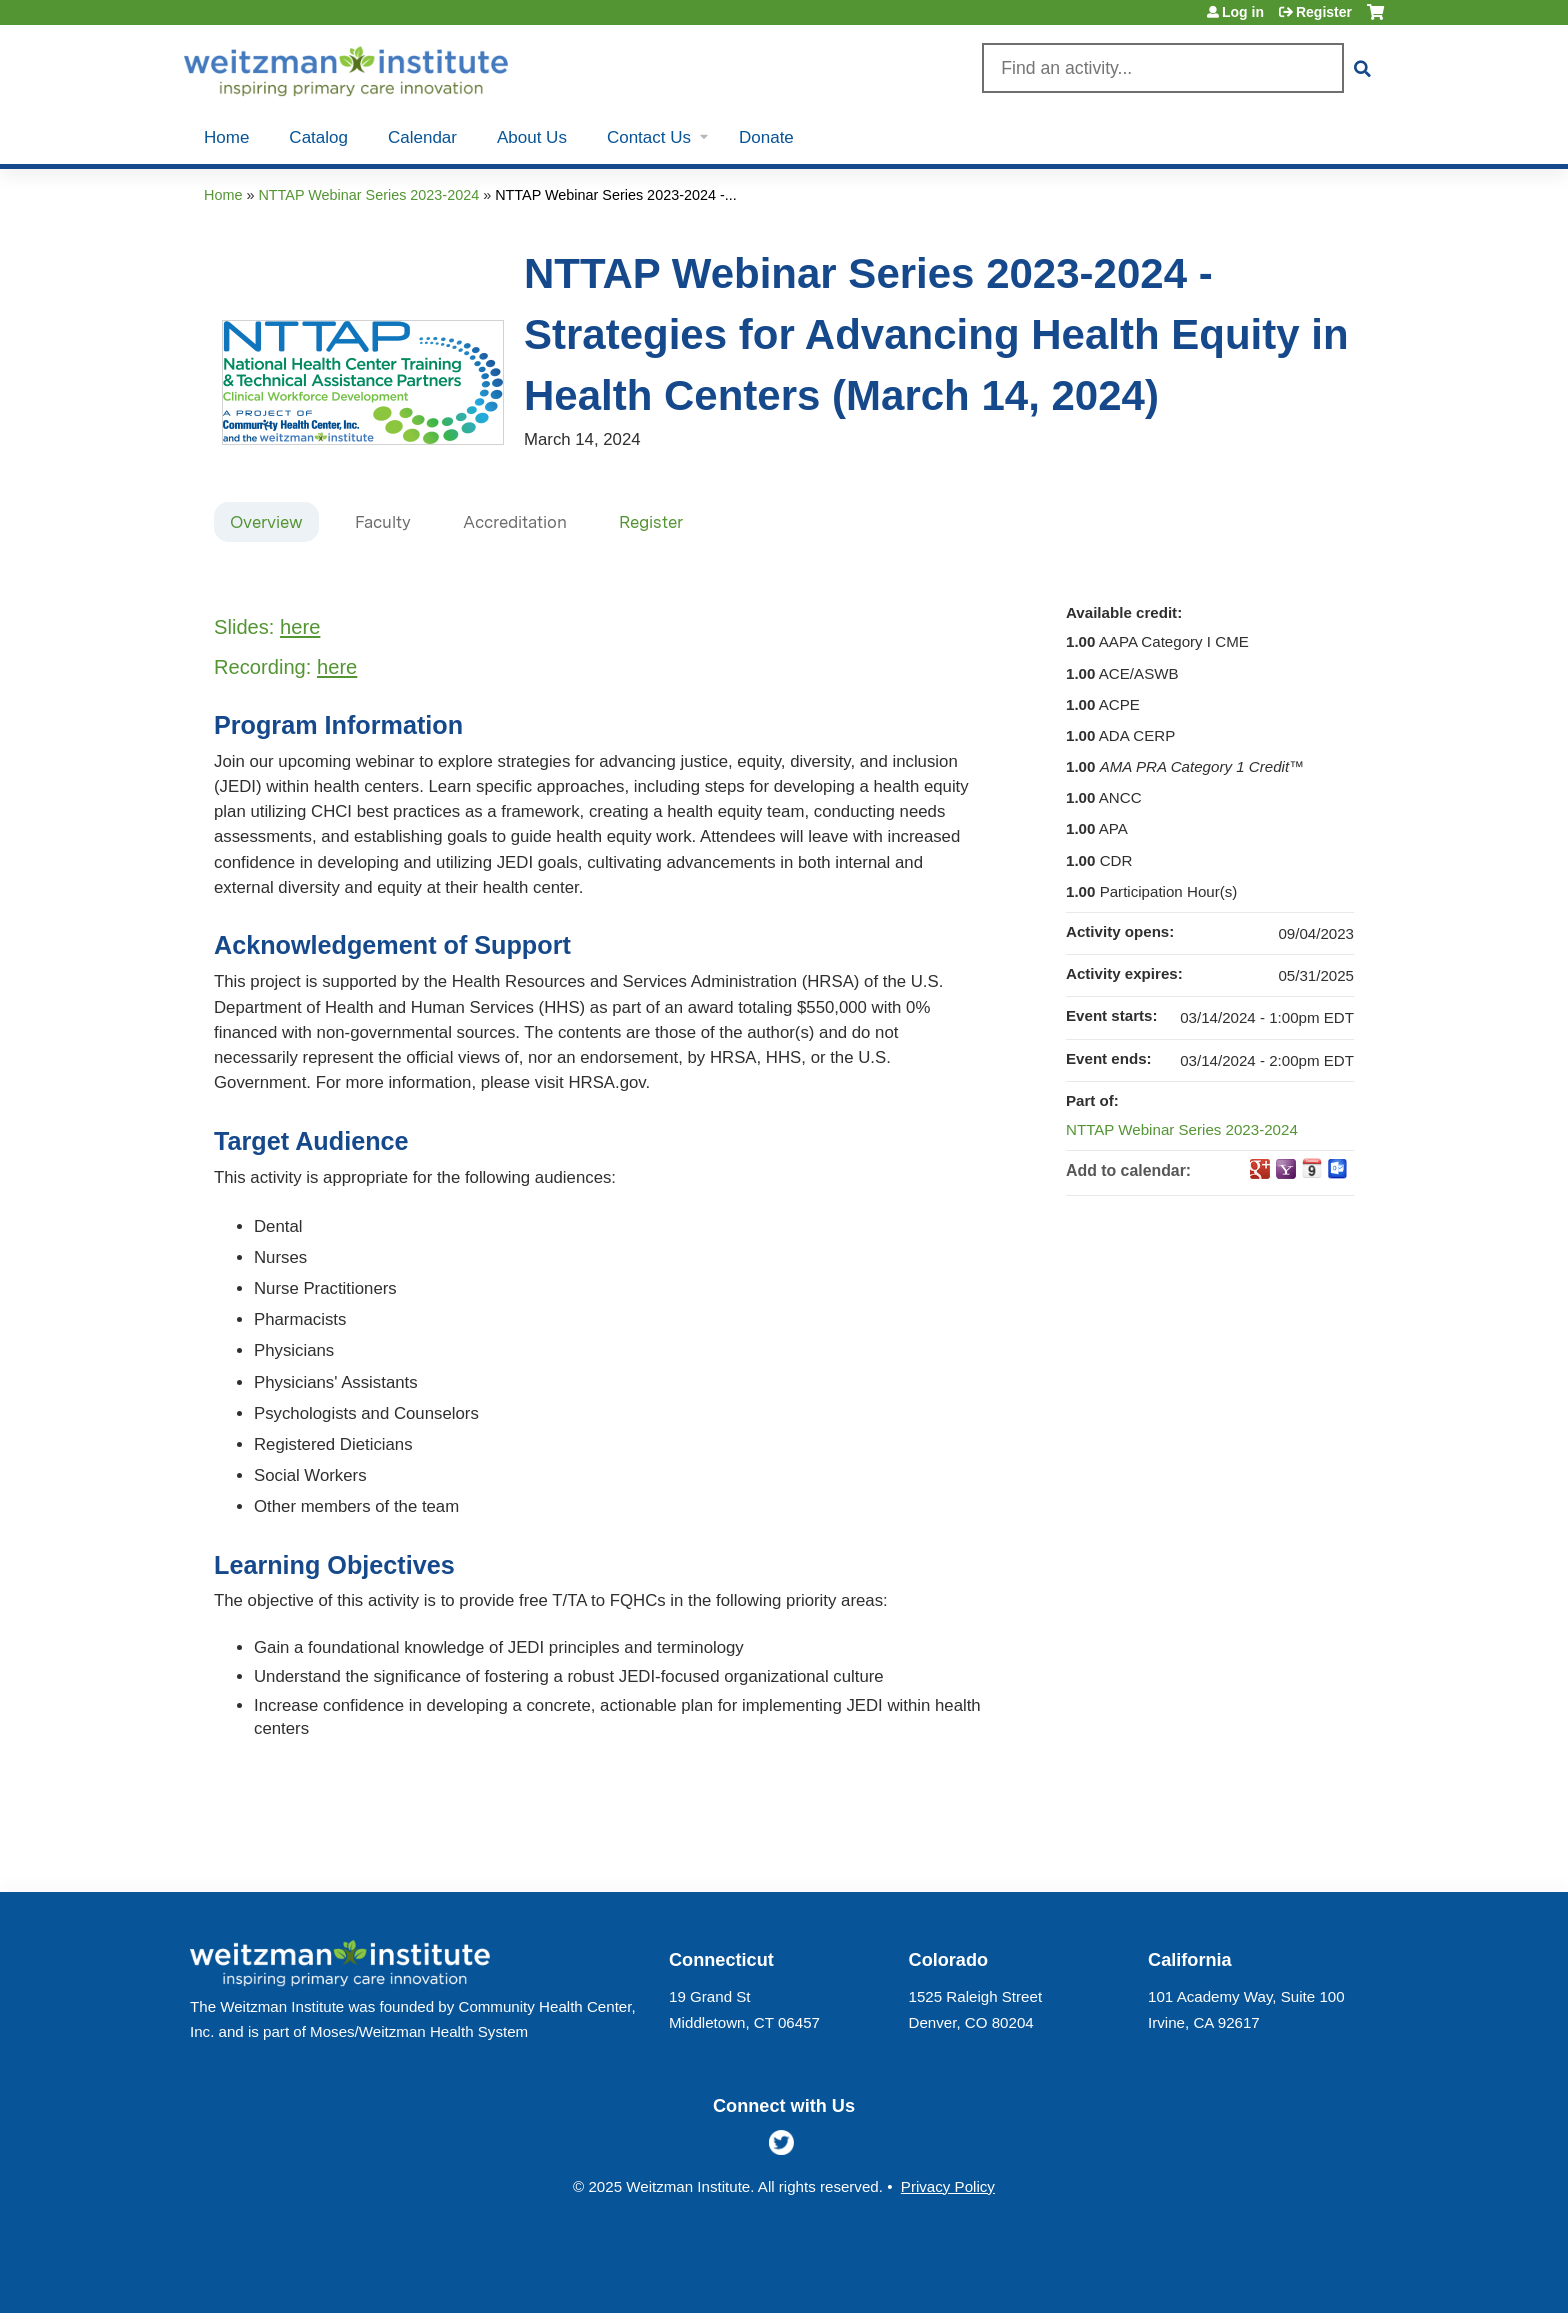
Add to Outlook (1338, 1169)
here (300, 627)
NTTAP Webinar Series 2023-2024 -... (616, 195)
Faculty (383, 522)
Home (226, 137)
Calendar (422, 137)
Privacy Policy (948, 2186)
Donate (766, 137)
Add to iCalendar (1312, 1168)
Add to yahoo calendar (1286, 1169)
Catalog (318, 137)
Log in (1243, 12)
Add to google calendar (1260, 1169)
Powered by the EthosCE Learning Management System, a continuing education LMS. (1313, 2280)
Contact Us (649, 137)
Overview (266, 522)
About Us (532, 137)
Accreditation (515, 522)
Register (1324, 12)
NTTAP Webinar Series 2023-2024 (368, 195)
